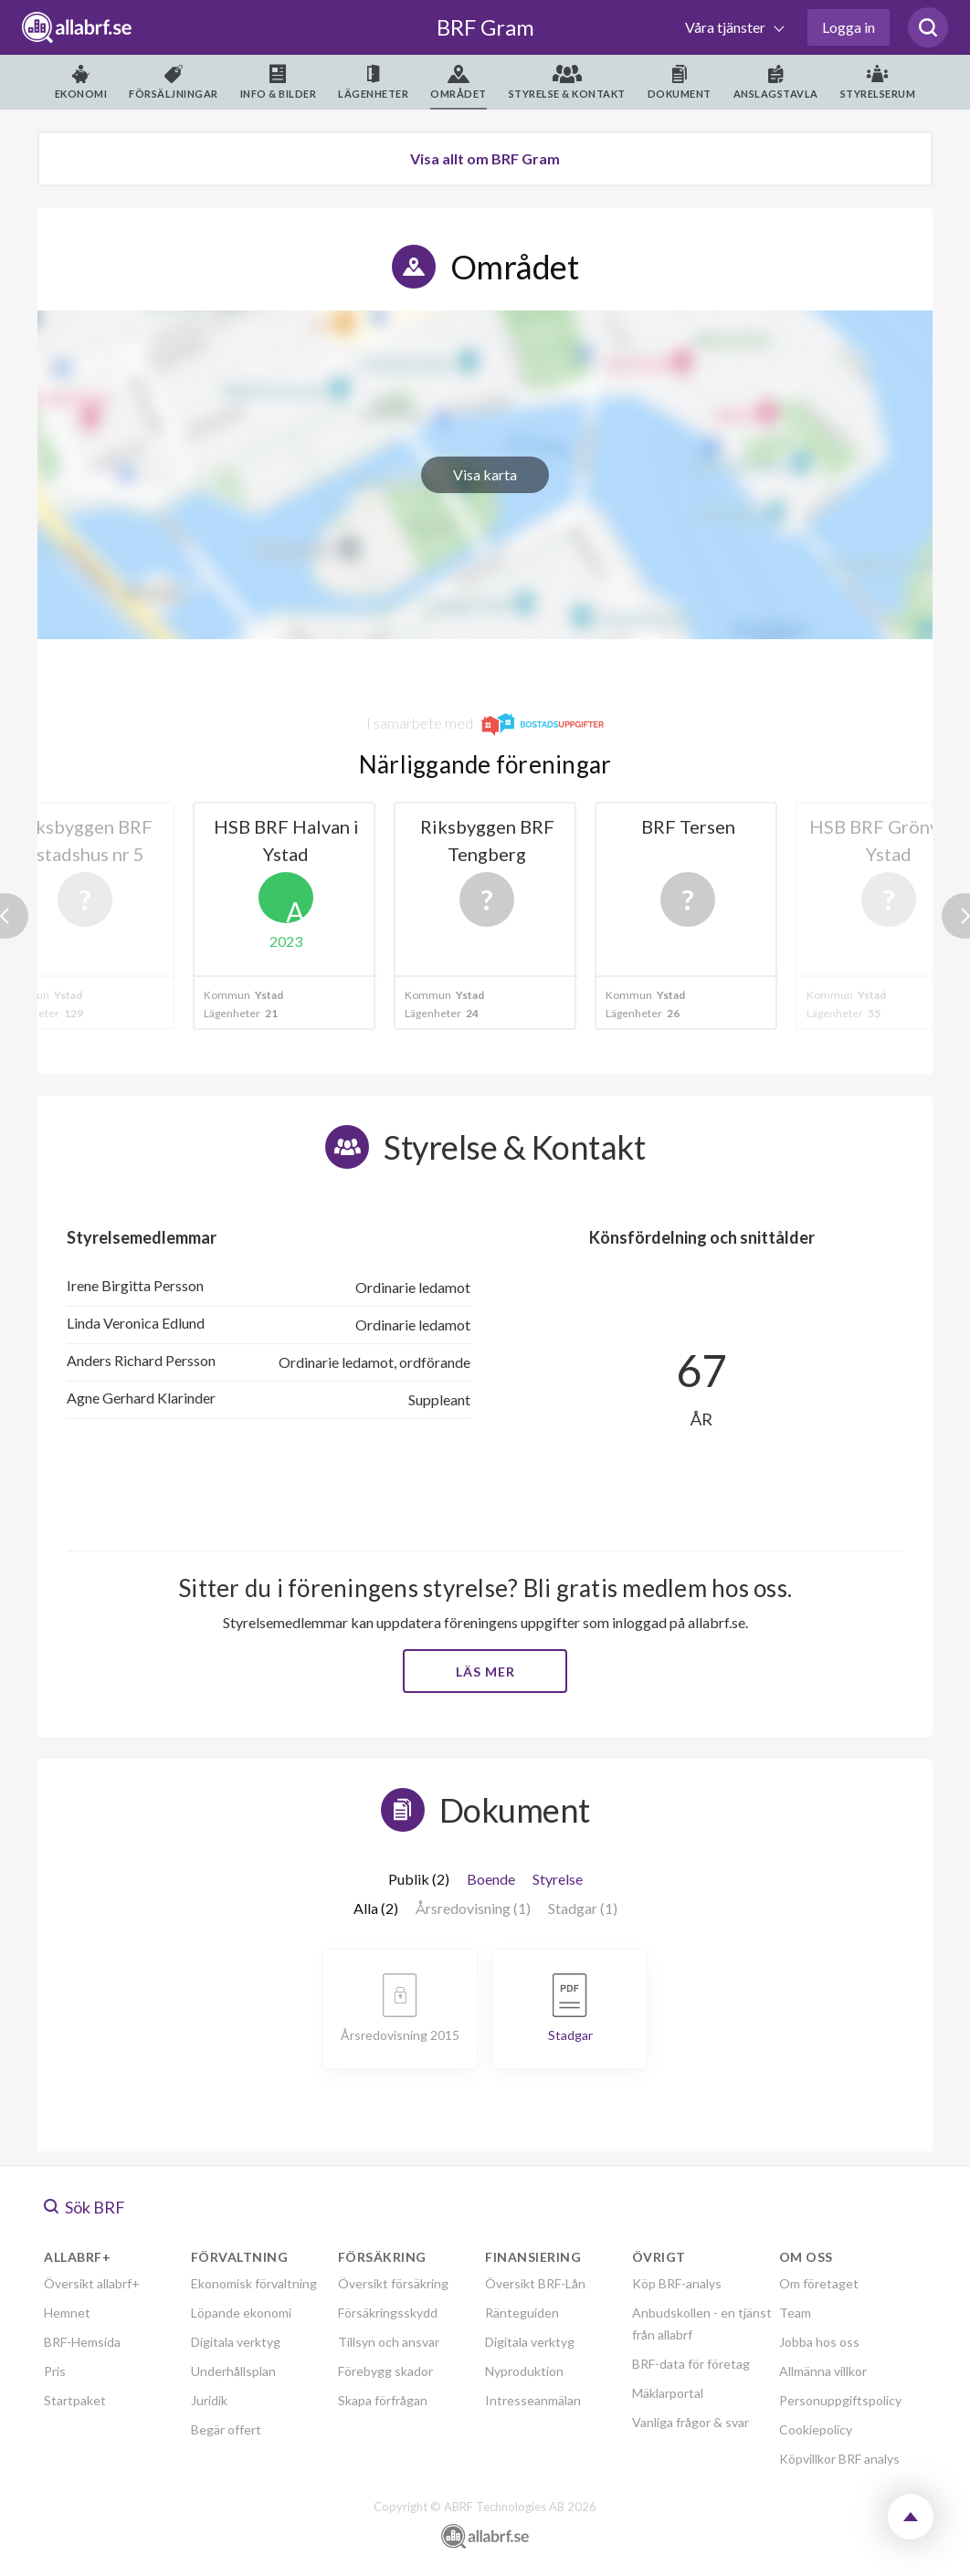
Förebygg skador (385, 2371)
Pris (55, 2371)
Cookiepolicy (815, 2429)
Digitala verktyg (235, 2342)
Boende (491, 1878)
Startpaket (75, 2400)
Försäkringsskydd (388, 2312)
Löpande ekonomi (241, 2312)
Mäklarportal (667, 2393)
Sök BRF (84, 2207)
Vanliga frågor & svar (690, 2422)
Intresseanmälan (533, 2400)
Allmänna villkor (823, 2371)
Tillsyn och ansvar (388, 2342)
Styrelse (557, 1878)
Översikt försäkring (393, 2283)
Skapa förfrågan (382, 2400)
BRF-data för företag (691, 2363)
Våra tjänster (726, 27)
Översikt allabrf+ (92, 2283)
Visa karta (485, 474)
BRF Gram (485, 27)
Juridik (209, 2400)
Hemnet (67, 2312)
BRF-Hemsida (82, 2342)
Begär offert (226, 2429)
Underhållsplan (233, 2371)
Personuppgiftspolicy (840, 2400)
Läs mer (485, 1671)
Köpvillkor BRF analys (839, 2458)
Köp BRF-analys (677, 2283)
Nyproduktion (524, 2371)
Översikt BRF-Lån (535, 2283)
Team (795, 2312)
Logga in (848, 27)
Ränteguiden (522, 2312)
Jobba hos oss (819, 2342)
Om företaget (819, 2283)
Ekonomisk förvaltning (254, 2283)
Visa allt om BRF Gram (485, 158)
